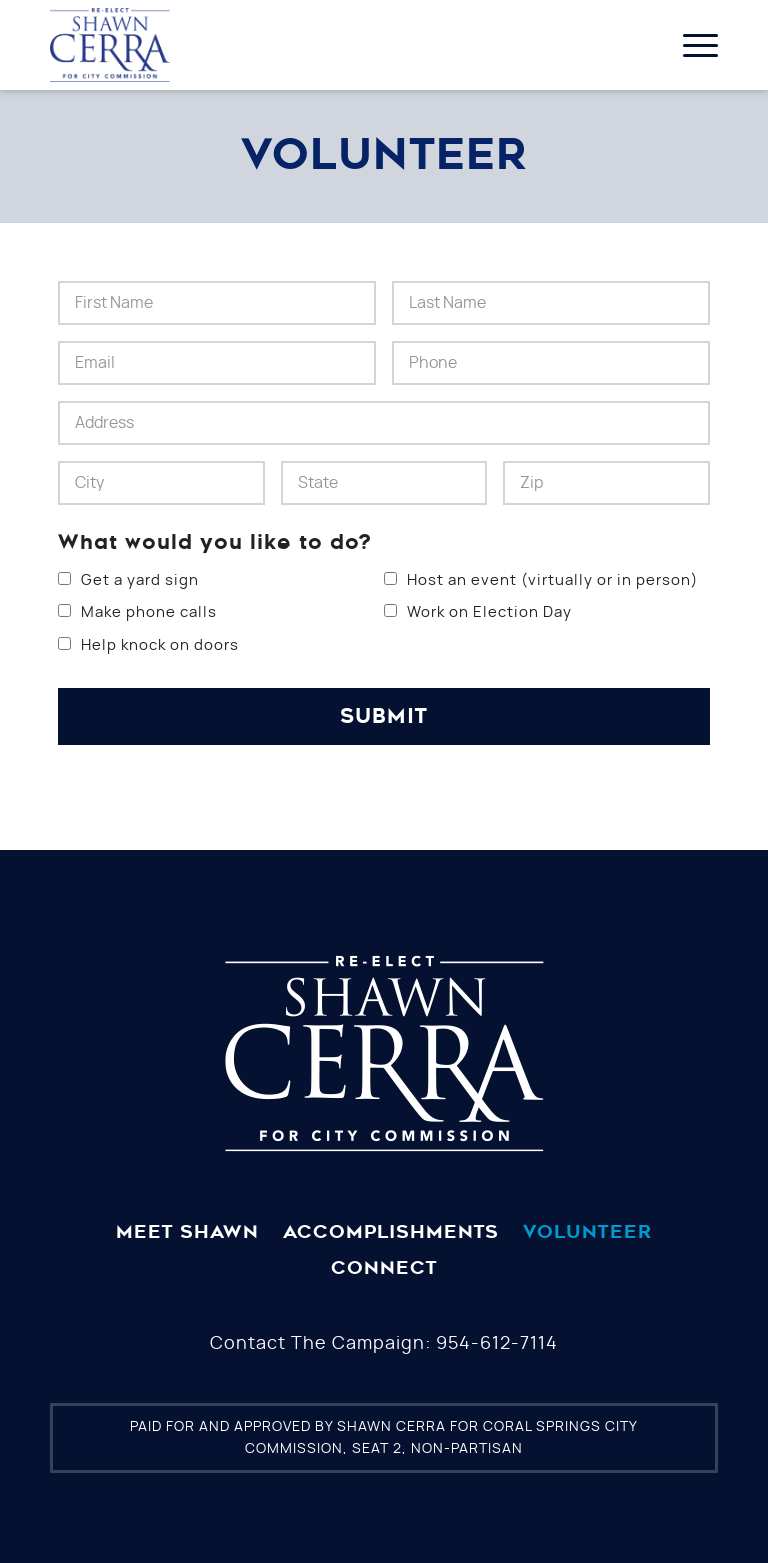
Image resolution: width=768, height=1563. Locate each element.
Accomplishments (391, 1232)
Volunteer (587, 1232)
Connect (384, 1268)
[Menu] (690, 45)
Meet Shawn (187, 1232)
